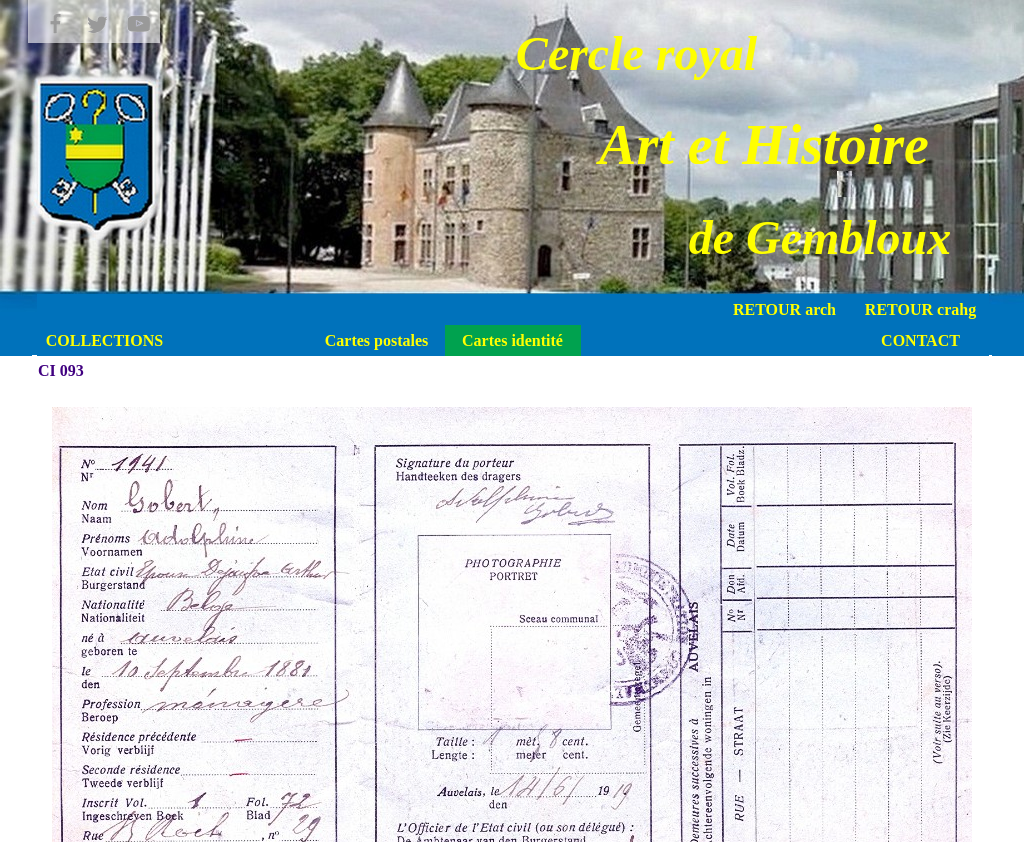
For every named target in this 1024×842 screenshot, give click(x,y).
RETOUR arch (784, 309)
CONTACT (920, 340)
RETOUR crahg (920, 309)
